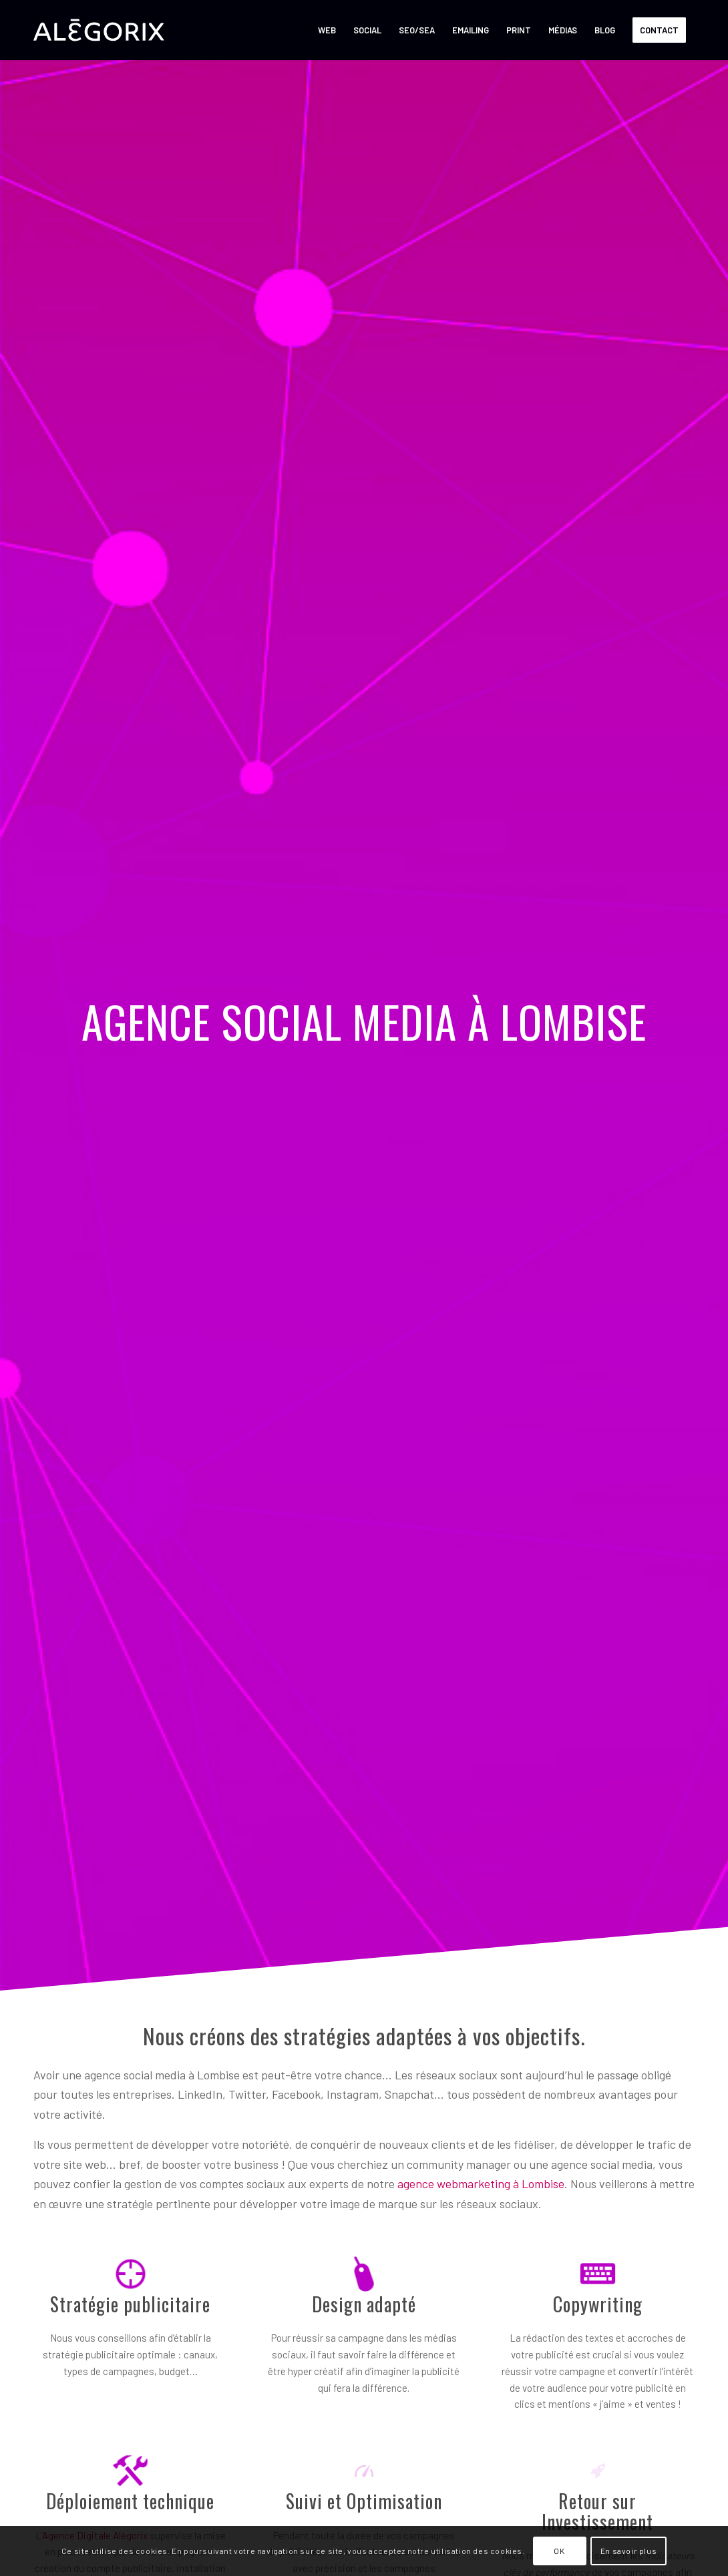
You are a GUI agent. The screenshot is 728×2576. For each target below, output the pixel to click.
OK (559, 2550)
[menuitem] (327, 30)
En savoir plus (628, 2550)
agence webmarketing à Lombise (480, 2183)
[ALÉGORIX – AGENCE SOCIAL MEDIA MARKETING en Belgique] (98, 30)
